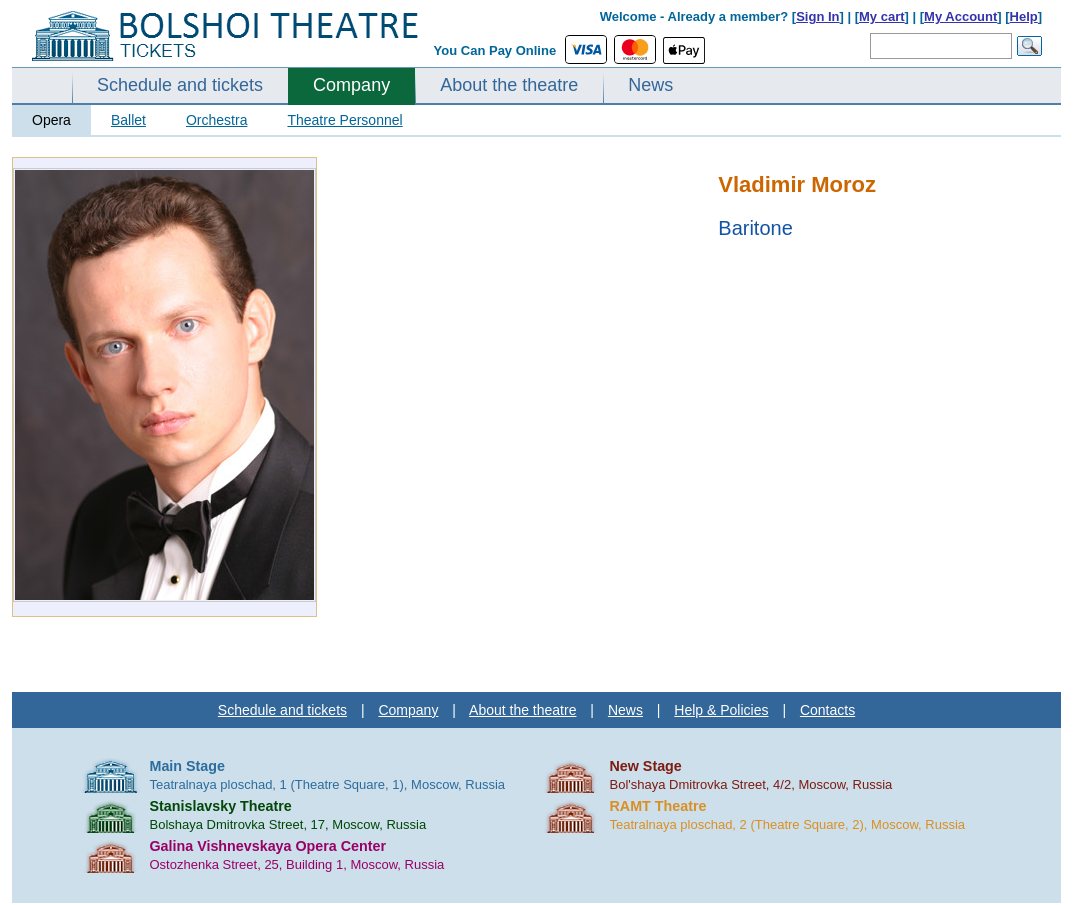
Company (351, 85)
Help (1024, 16)
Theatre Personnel (344, 120)
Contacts (827, 710)
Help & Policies (721, 710)
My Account (960, 16)
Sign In (817, 16)
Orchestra (216, 120)
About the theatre (509, 85)
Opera (51, 120)
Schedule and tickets (180, 85)
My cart (882, 16)
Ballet (128, 120)
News (650, 85)
